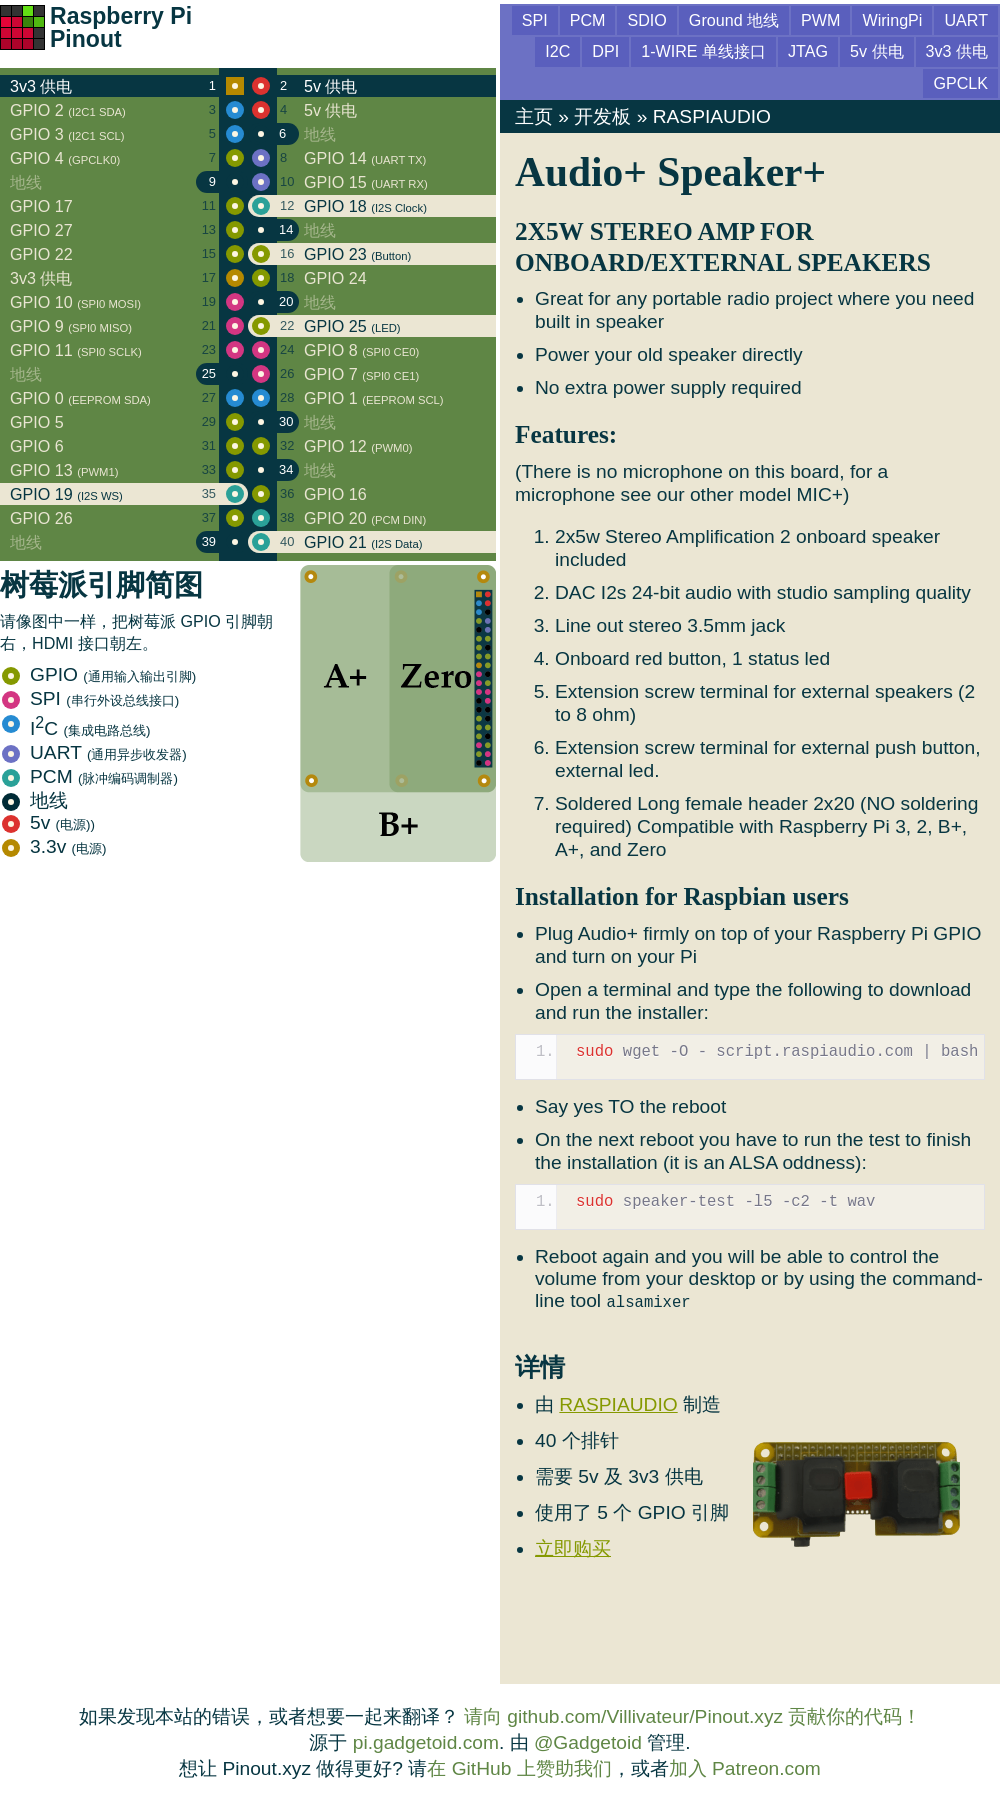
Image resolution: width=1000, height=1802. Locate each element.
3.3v (54, 846)
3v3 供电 (957, 51)
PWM (820, 20)
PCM (90, 776)
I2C (557, 51)
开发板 (602, 116)
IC (76, 728)
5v (48, 822)
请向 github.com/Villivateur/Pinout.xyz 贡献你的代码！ (693, 1716)
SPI (90, 698)
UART (94, 752)
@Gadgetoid (588, 1742)
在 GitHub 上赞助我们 (519, 1768)
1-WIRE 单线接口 (703, 51)
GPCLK (960, 83)
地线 (35, 800)
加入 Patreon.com (745, 1768)
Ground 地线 (734, 20)
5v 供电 (877, 51)
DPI (605, 51)
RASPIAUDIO (712, 116)
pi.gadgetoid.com (426, 1742)
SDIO (646, 20)
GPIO (99, 674)
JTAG (808, 51)
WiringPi (892, 20)
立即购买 (573, 1548)
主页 (534, 116)
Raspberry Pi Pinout (121, 27)
